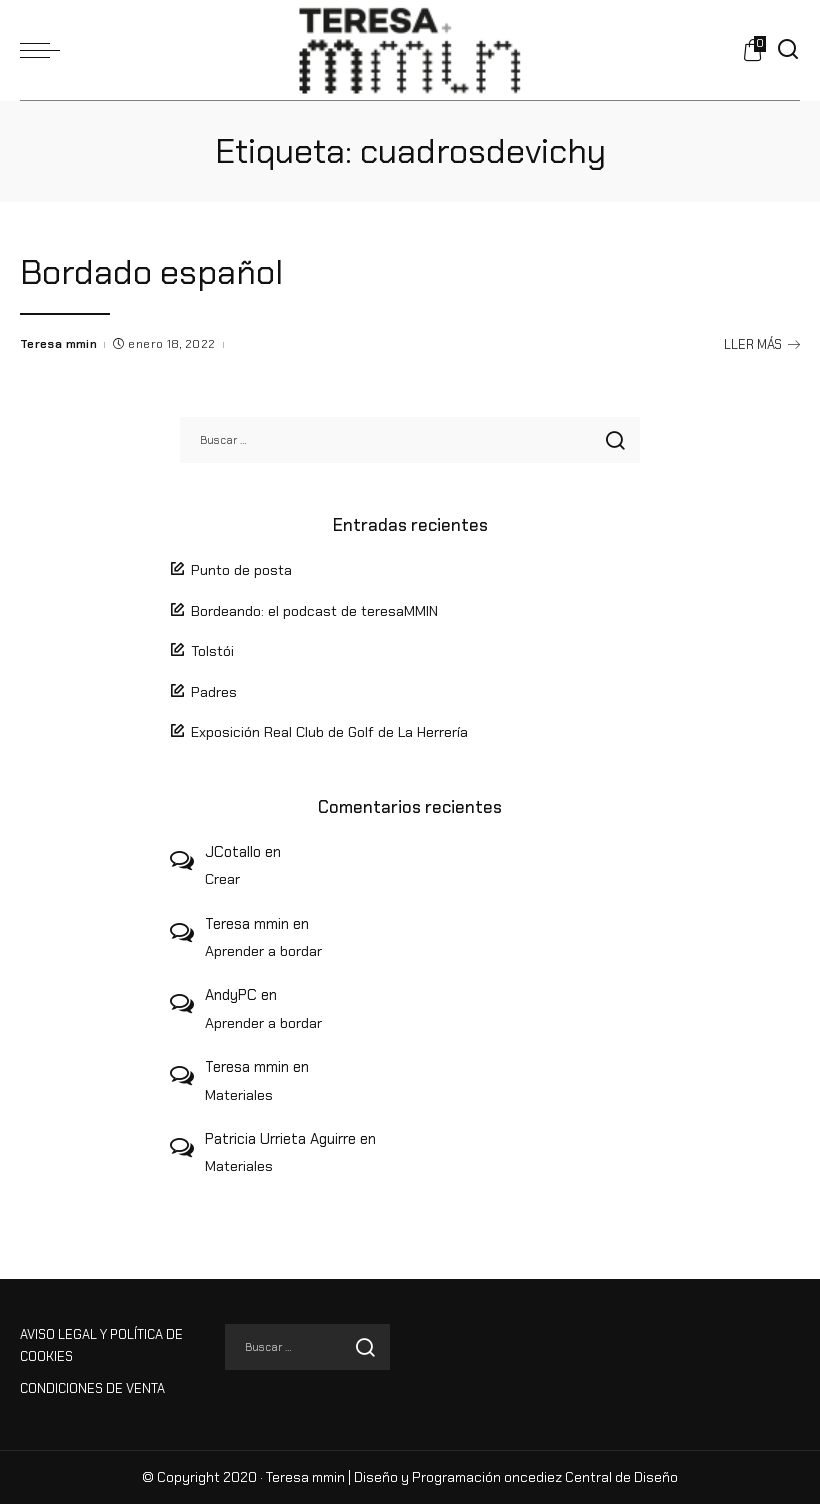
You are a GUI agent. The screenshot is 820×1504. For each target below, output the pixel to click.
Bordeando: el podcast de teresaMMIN (314, 611)
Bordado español (151, 272)
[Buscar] (788, 50)
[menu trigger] (45, 50)
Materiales (239, 1095)
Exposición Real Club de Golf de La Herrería (329, 732)
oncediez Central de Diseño (591, 1477)
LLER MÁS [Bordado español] (762, 344)
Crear (222, 879)
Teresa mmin (58, 344)
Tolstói (212, 651)
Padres (214, 692)
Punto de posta (241, 570)
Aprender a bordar (263, 951)
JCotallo (233, 852)
